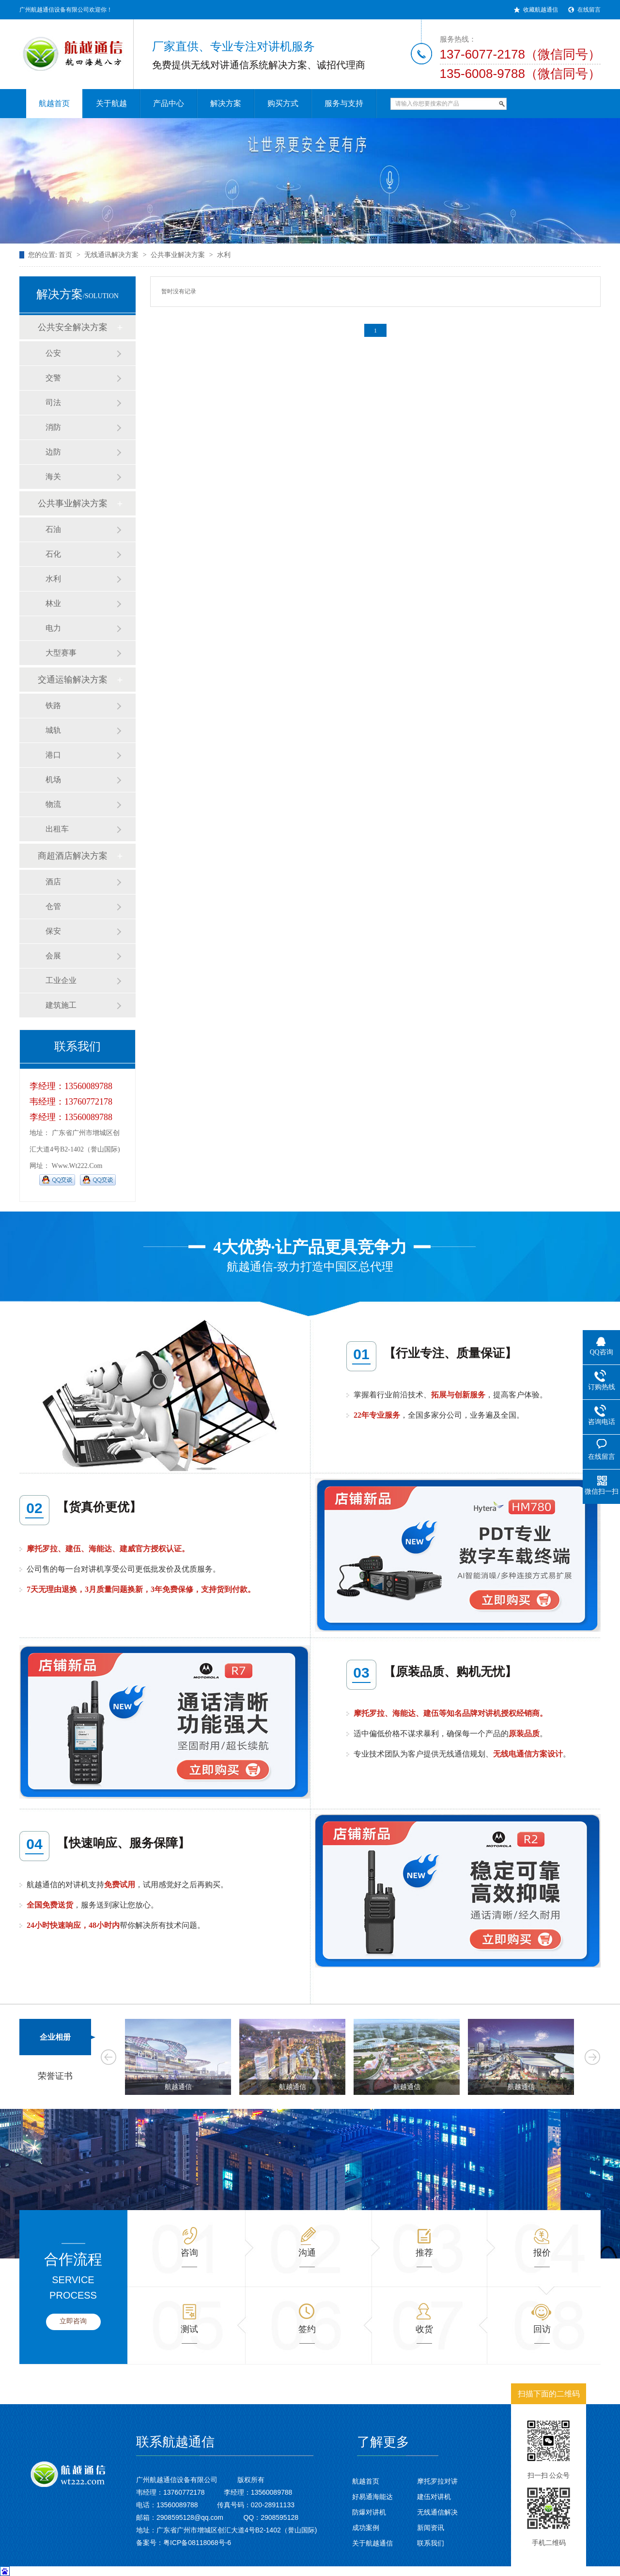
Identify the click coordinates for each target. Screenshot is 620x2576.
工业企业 (61, 980)
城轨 (53, 730)
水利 (224, 254)
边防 (53, 452)
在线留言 (589, 9)
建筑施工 (61, 1005)
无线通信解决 (437, 2512)
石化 (53, 554)
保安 (53, 931)
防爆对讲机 (369, 2512)
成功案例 (365, 2527)
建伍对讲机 (434, 2496)
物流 (53, 804)
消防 (53, 427)
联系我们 (430, 2543)
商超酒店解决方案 (73, 856)
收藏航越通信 (540, 9)
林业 (53, 603)
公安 (53, 353)
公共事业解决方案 (178, 254)
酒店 (53, 882)
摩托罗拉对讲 (437, 2481)
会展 (53, 956)
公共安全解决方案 (73, 327)
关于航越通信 (372, 2543)
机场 (53, 779)
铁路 (53, 705)
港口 (53, 755)
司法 (53, 402)
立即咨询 (73, 2321)
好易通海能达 (372, 2496)
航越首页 (365, 2481)
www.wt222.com (77, 1165)
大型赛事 (61, 653)
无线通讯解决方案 (111, 254)
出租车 (57, 829)
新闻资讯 (430, 2527)
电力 (53, 628)
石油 (53, 529)
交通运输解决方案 (73, 679)
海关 (53, 476)
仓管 (53, 906)
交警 (53, 378)
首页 (65, 254)
